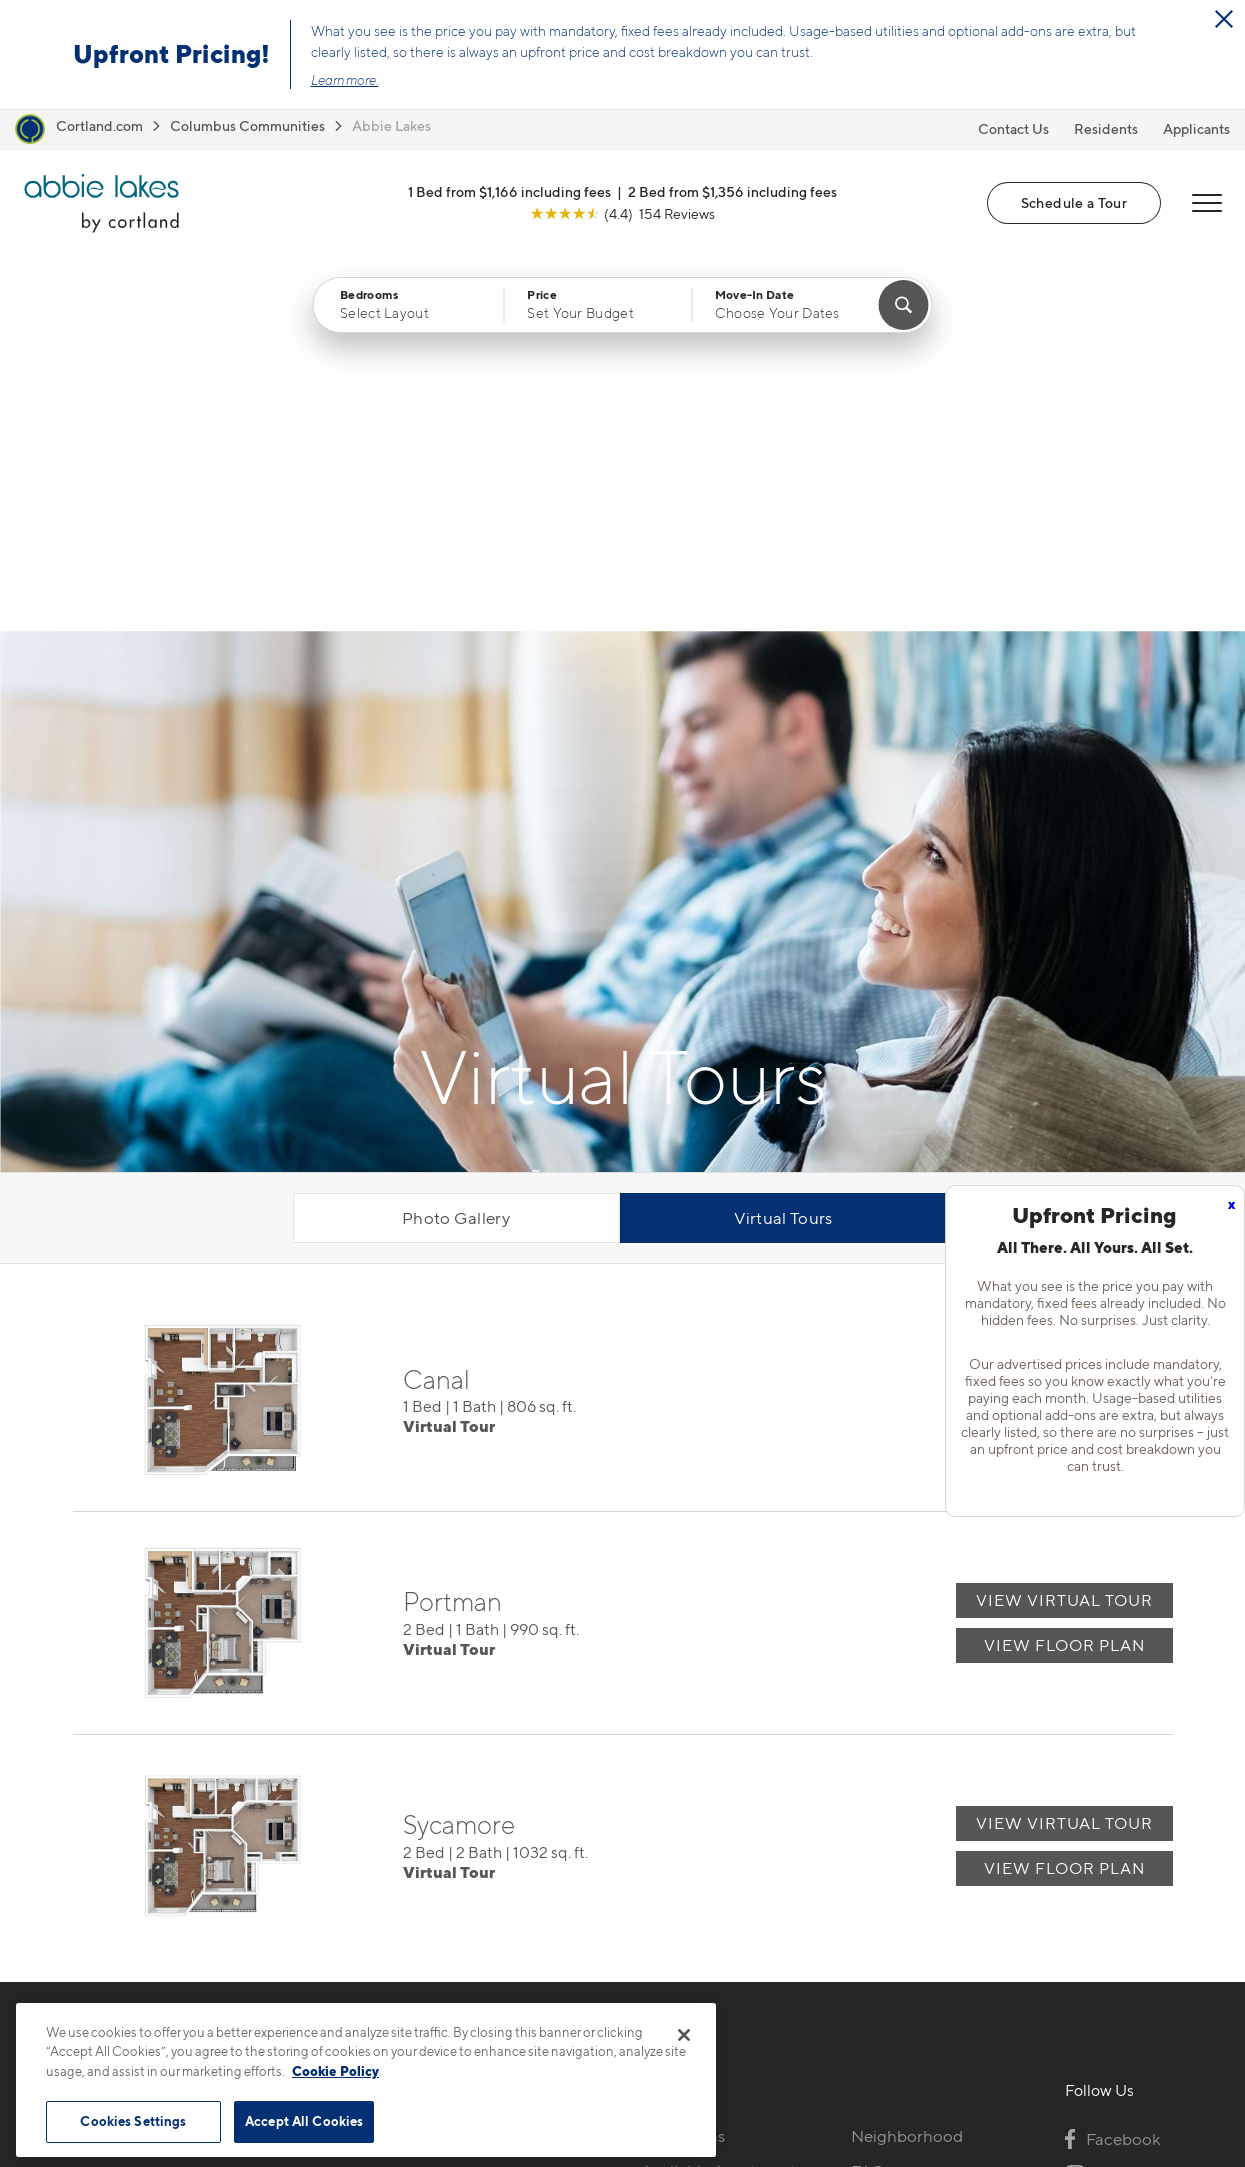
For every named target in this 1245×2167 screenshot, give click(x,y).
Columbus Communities (247, 125)
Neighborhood (907, 1761)
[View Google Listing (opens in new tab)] (622, 213)
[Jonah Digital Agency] (1126, 2098)
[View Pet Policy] (540, 1870)
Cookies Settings (133, 2121)
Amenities (679, 1901)
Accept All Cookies (304, 2121)
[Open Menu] (1207, 203)
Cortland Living (699, 1936)
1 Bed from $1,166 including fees (509, 191)
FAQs (871, 1796)
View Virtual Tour (1064, 1003)
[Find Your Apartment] (903, 305)
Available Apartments (722, 1796)
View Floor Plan (1064, 1048)
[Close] (684, 2035)
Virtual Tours (783, 844)
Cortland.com (99, 125)
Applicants (1196, 128)
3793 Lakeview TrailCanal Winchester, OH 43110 (481, 1808)
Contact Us (1013, 128)
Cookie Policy (335, 2071)
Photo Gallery (456, 844)
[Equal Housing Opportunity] (383, 1870)
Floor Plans (683, 1761)
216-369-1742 (423, 1761)
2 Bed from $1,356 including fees (732, 191)
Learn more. (345, 80)
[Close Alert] (1224, 19)
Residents (1106, 128)
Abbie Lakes (391, 125)
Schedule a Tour (1074, 202)
